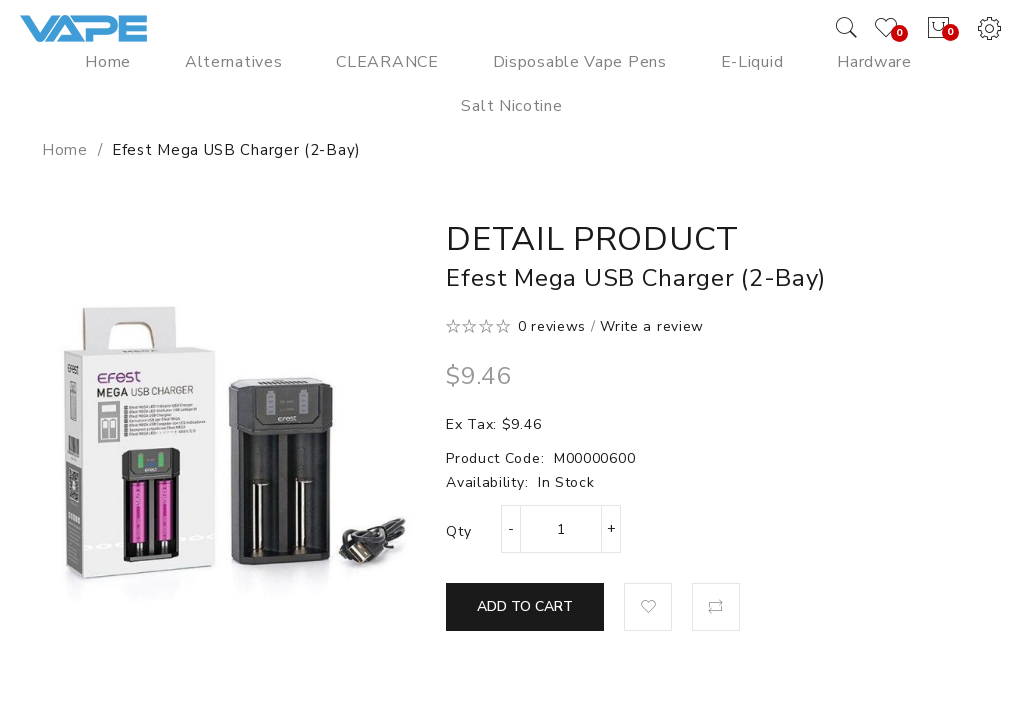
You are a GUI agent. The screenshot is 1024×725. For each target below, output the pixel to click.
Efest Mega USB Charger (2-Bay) (236, 150)
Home (65, 150)
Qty (458, 531)
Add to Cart (525, 606)
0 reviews (552, 326)
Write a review (652, 326)
